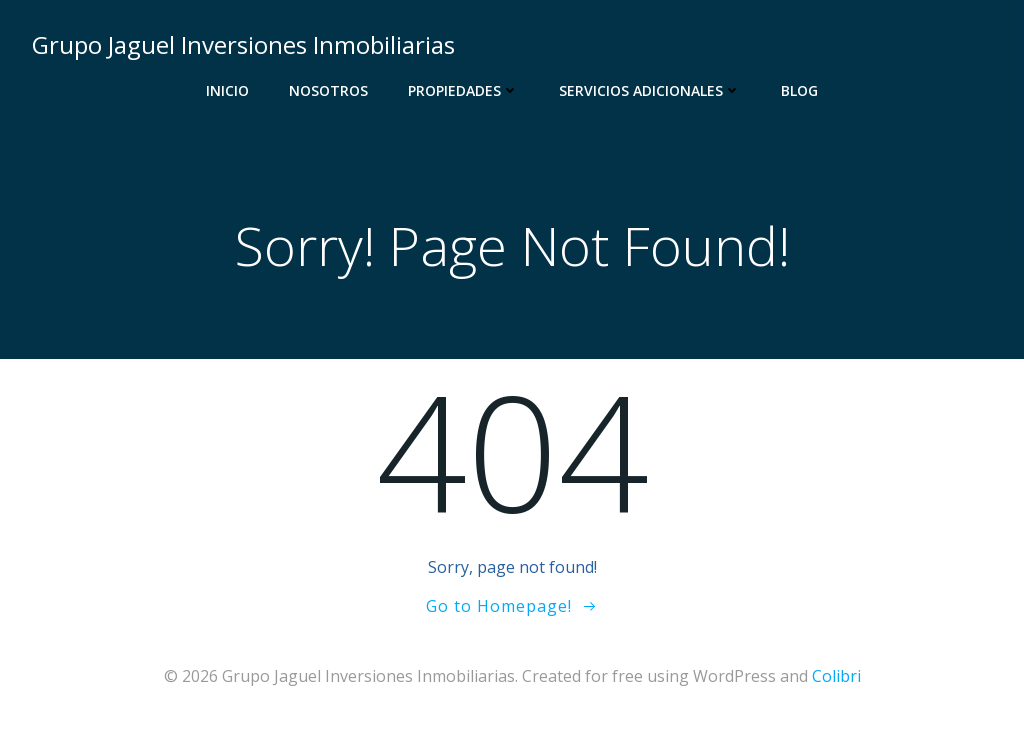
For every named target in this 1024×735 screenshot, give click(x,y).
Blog (799, 90)
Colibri (836, 676)
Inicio (227, 90)
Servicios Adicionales (650, 90)
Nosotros (328, 90)
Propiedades (463, 90)
